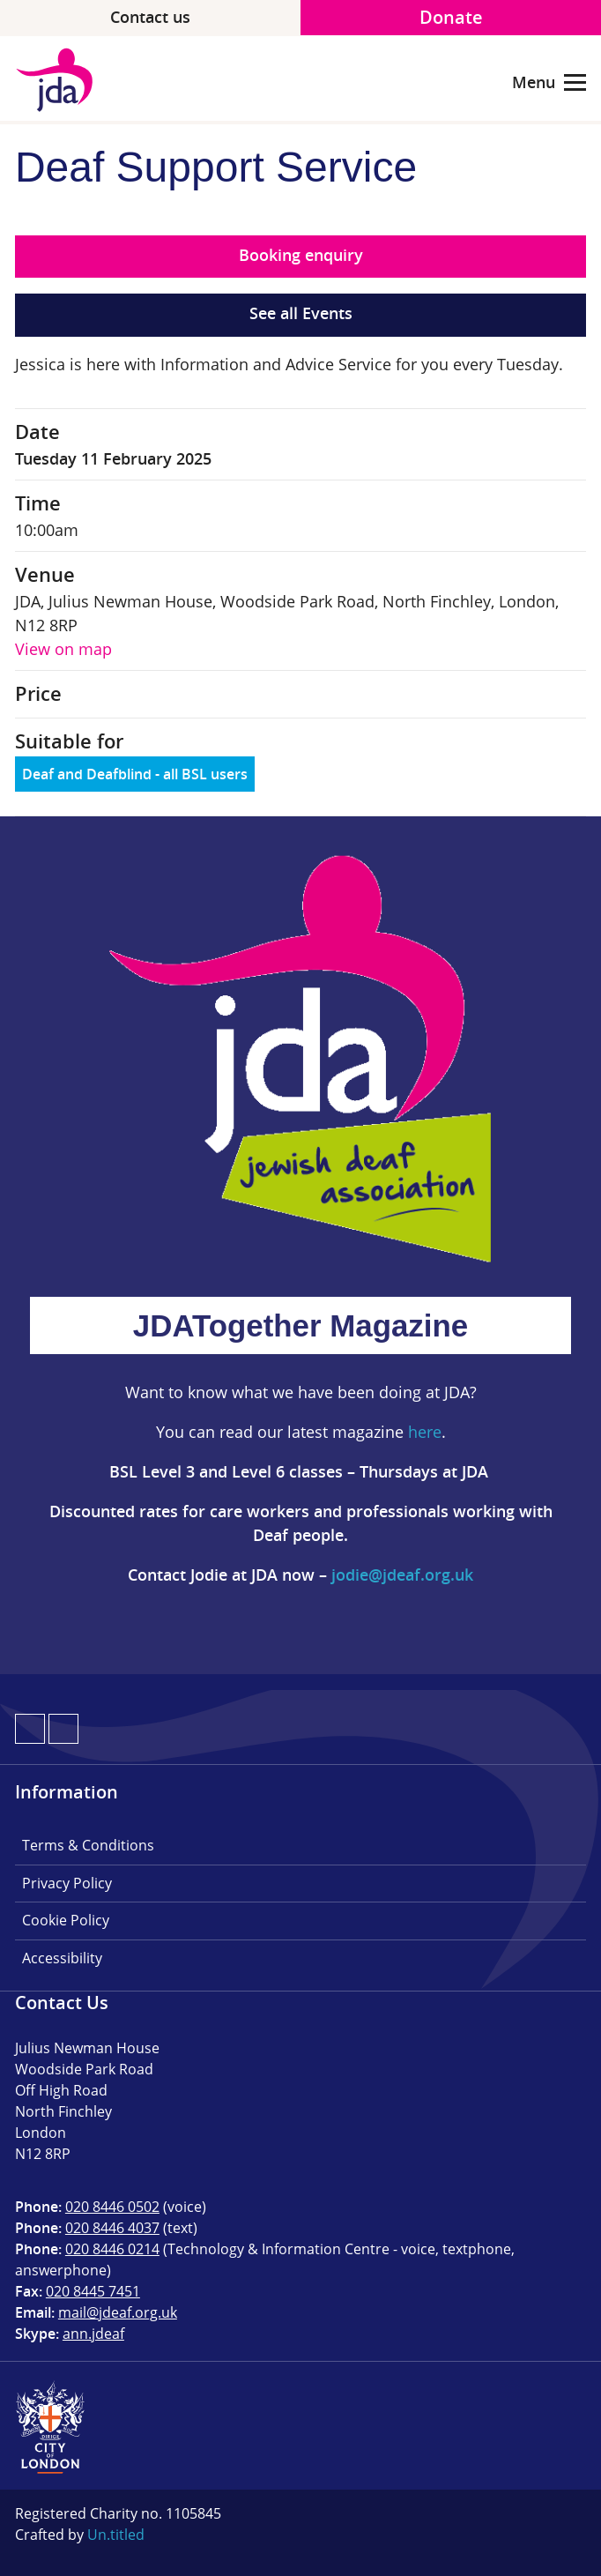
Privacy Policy (67, 1883)
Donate (451, 17)
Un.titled (116, 2534)
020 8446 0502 (112, 2206)
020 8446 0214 (112, 2249)
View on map (63, 648)
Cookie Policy (65, 1920)
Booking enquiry (301, 254)
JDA (61, 80)
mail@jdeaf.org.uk (117, 2312)
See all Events (300, 313)
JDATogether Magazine (300, 1325)
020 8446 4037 (112, 2227)
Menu (549, 82)
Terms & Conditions (88, 1845)
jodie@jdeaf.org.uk (402, 1574)
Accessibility (62, 1958)
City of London (50, 2427)
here (424, 1431)
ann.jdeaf (93, 2333)
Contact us (150, 16)
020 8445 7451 (93, 2291)
